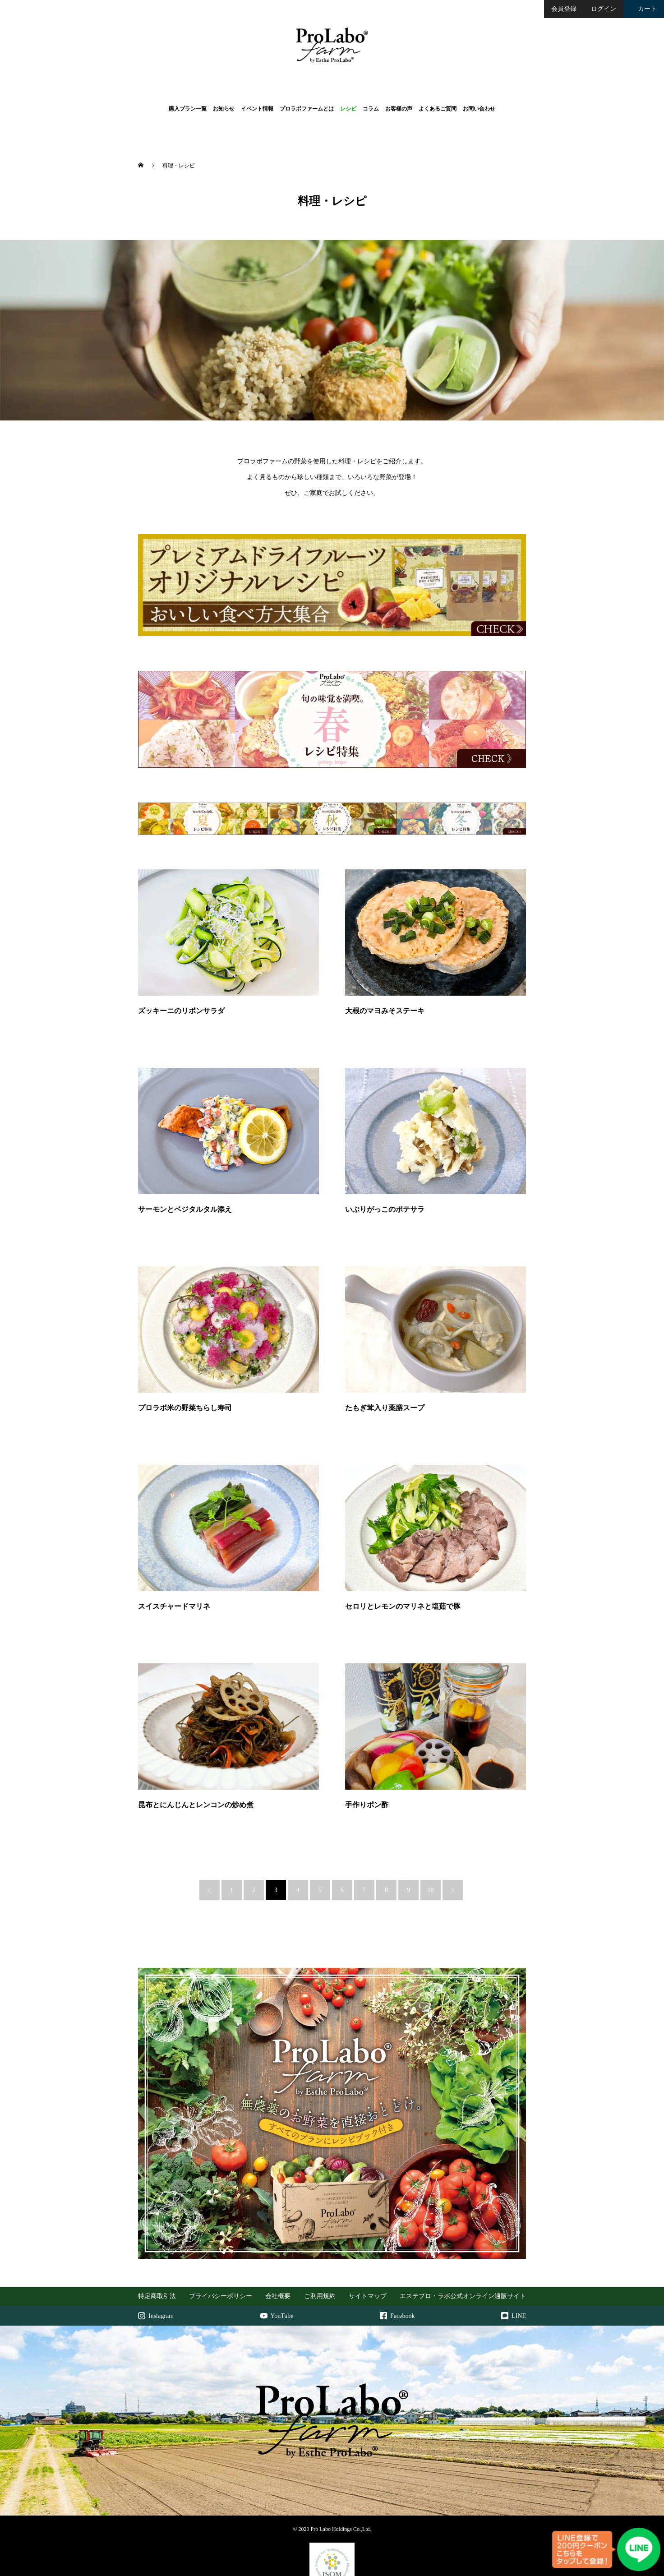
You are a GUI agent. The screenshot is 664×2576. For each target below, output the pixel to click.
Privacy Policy (361, 2568)
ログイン (603, 8)
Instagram (156, 2275)
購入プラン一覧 (188, 109)
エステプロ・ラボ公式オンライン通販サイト (463, 2246)
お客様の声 (398, 109)
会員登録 (563, 8)
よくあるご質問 (437, 109)
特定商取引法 (157, 2246)
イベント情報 (257, 109)
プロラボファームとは (307, 109)
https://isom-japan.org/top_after (332, 2556)
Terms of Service (397, 2568)
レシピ (348, 109)
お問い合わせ (479, 109)
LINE (513, 2275)
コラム (371, 109)
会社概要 (277, 2246)
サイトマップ (368, 2246)
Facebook (397, 2275)
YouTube (277, 2275)
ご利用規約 (320, 2246)
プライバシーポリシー (220, 2246)
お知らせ (224, 109)
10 (431, 1836)
